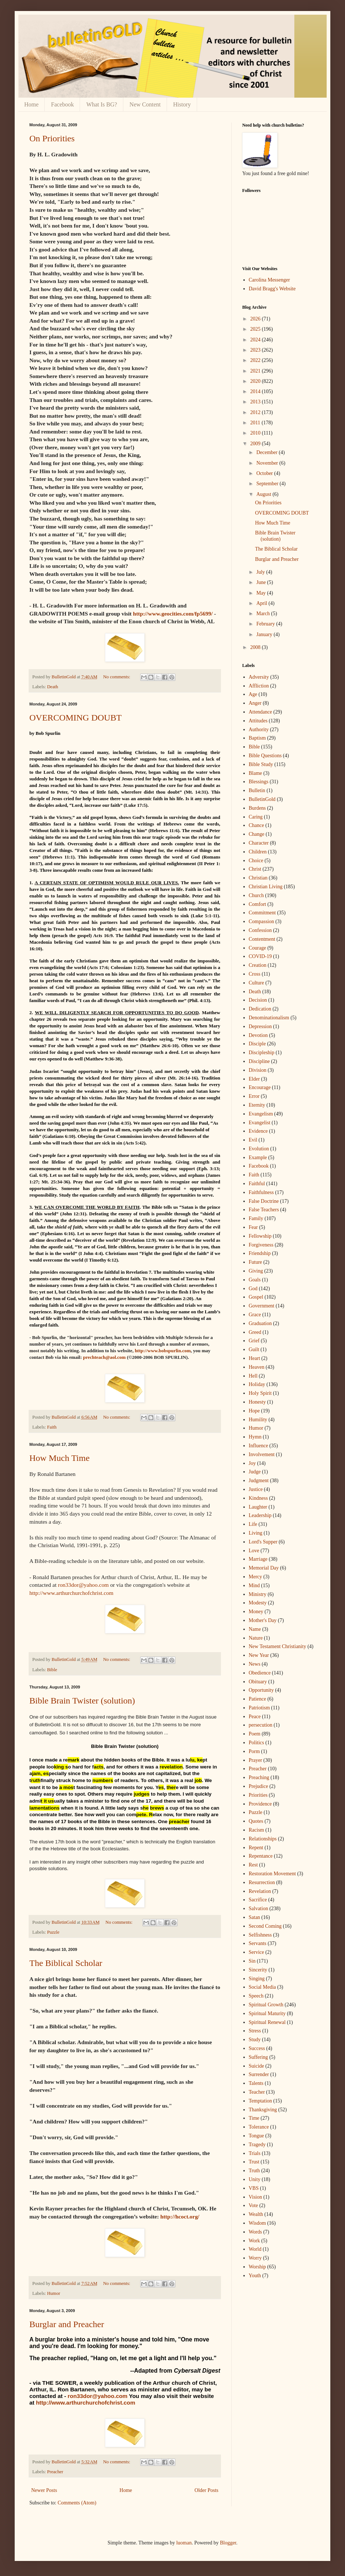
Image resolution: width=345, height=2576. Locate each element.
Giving (256, 1271)
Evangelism (261, 1114)
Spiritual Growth (266, 2004)
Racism (256, 1830)
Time (254, 2118)
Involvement (262, 1454)
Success (257, 2048)
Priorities (258, 1795)
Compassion (261, 921)
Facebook (62, 104)
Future (255, 1262)
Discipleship (262, 1052)
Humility (258, 1419)
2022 (256, 360)
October (265, 473)
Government (262, 1306)
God (253, 1288)
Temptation (260, 2101)
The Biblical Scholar (65, 1963)
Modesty (258, 1603)
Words (255, 2232)
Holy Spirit (260, 1393)
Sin (252, 1961)
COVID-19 (260, 956)
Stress (255, 2030)
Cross (255, 974)
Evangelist (259, 1122)
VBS (254, 2188)
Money (256, 1611)
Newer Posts (44, 2490)
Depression (260, 1026)
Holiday (257, 1384)
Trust (254, 2162)
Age (253, 694)
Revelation (260, 1891)
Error (254, 1096)
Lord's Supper (263, 1542)
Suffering (258, 2057)
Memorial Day (264, 1568)
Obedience (260, 1673)
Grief (254, 1340)
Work (254, 2240)
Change (257, 834)
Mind (254, 1585)
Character (259, 843)
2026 (256, 319)
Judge (255, 1471)
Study (255, 2039)
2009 (256, 443)
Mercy (255, 1576)
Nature (256, 1638)
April (262, 603)
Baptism (257, 738)
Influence (258, 1445)
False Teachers (264, 1209)
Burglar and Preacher (66, 2324)
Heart (254, 1358)
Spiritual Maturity (267, 2013)
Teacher (257, 2092)
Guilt (254, 1349)
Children (258, 852)
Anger (255, 703)
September (267, 483)
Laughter (258, 1507)
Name (255, 1629)
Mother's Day (263, 1620)
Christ (255, 869)
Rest (253, 1865)
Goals (255, 1279)
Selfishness (260, 1935)
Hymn (255, 1437)
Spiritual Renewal (267, 2022)
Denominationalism (269, 1017)
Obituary (258, 1681)
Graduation (260, 1323)
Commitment (262, 912)
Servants (257, 1943)
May (261, 593)
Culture (256, 983)
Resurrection (262, 1882)
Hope (254, 1411)
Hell (253, 1376)
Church (256, 895)
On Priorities (52, 138)
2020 (256, 381)
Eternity (257, 1105)
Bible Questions (265, 755)
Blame (255, 773)
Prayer (255, 1760)
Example (258, 1157)
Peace (255, 1716)
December (267, 452)
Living (255, 1533)
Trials (255, 2153)
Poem (255, 1734)
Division (257, 1070)
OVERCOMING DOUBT (75, 717)
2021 (256, 371)
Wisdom (257, 2223)
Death (52, 686)
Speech (256, 1996)
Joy (252, 1463)
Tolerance (259, 2127)
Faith (52, 1427)
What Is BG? (101, 104)
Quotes (256, 1821)
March (263, 613)
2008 (256, 647)
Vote (253, 2205)
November (267, 463)
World (255, 2249)
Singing (257, 1978)
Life (253, 1524)
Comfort (257, 904)
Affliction (259, 686)
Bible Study (261, 764)
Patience (257, 1699)
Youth (255, 2275)
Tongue (256, 2135)
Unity (255, 2179)
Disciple (257, 1043)
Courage (257, 948)
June (261, 582)
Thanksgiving (263, 2109)
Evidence (258, 1131)
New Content (145, 104)
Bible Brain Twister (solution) (82, 1700)
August (264, 494)
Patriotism (259, 1707)
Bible (52, 1669)
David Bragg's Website (272, 288)
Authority (259, 729)
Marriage (258, 1559)
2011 (256, 422)
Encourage (260, 1087)
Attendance (260, 712)
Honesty (257, 1402)
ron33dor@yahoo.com (83, 1585)
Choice (256, 860)
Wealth (256, 2214)
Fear (253, 1227)
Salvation (258, 1908)
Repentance (261, 1856)
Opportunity (261, 1690)
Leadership (260, 1515)
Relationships (263, 1839)
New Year (259, 1655)
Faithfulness (261, 1192)
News (255, 1664)
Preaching (259, 1777)
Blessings (259, 781)
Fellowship (260, 1236)
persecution (261, 1725)
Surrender (259, 2074)
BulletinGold (262, 799)
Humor (53, 2293)
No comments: (117, 676)
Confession (260, 930)
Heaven (257, 1367)
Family (256, 1218)
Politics (256, 1742)
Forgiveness (261, 1245)
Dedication (260, 1009)
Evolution (259, 1148)
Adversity (259, 677)
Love (254, 1550)
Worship (257, 2267)
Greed (255, 1332)
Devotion (258, 1035)
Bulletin (257, 790)
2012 (256, 412)
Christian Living (266, 886)
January (264, 634)
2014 (256, 391)
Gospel (256, 1297)
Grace (255, 1314)
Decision (258, 1000)
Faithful (257, 1183)
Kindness (258, 1498)
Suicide (256, 2066)
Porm (254, 1751)
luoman (184, 2543)
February (266, 624)
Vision (255, 2197)
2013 (256, 401)
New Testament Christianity (277, 1646)
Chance (256, 825)
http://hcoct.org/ (179, 2216)
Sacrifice (258, 1899)
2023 (256, 350)
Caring (256, 817)
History (182, 104)
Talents (256, 2083)
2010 (256, 433)
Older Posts (206, 2490)
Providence (260, 1804)
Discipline (259, 1061)
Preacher (55, 2471)
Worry (255, 2258)
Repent (256, 1847)
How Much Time (59, 1458)
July (261, 572)
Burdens (257, 808)
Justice (256, 1489)
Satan (254, 1917)
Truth (254, 2170)
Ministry (257, 1594)
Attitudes (258, 720)
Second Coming (265, 1926)
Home (31, 104)
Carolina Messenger (269, 280)
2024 (256, 339)
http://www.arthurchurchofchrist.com (71, 1593)
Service (256, 1952)
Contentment (262, 939)
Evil (253, 1140)
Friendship (260, 1253)
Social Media (262, 1987)
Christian (258, 878)
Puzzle (53, 1932)
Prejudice (258, 1786)
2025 (256, 329)
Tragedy (257, 2144)
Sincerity (258, 1970)
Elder (254, 1079)
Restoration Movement (272, 1873)
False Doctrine (264, 1201)
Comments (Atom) (77, 2503)
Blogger (228, 2543)
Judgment (259, 1480)
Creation (257, 965)
